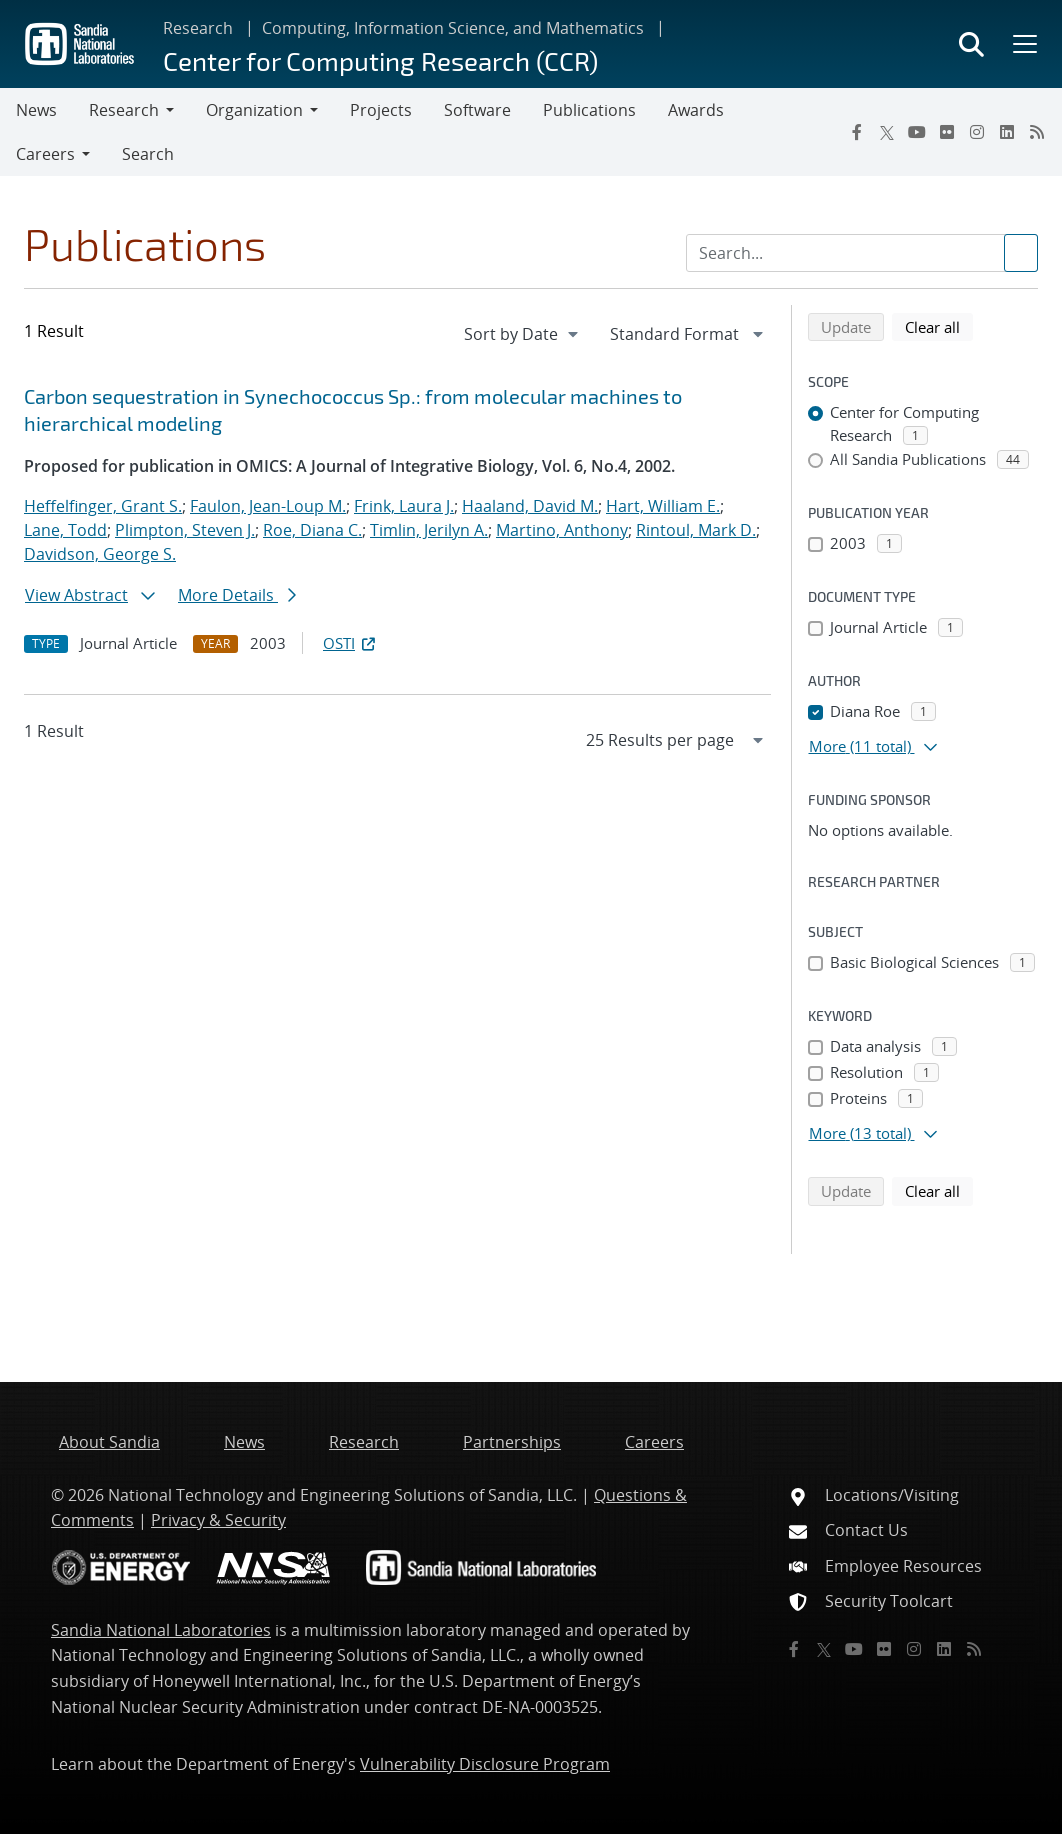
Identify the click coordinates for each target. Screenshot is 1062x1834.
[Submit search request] (1021, 253)
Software (477, 110)
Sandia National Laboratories (161, 1630)
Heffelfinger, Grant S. (103, 506)
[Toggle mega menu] (1023, 44)
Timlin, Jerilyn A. (429, 530)
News (36, 110)
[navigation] (523, 334)
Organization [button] (254, 110)
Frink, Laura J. (404, 506)
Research (198, 28)
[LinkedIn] (1007, 132)
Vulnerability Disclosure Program (485, 1764)
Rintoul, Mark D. (696, 530)
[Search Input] (862, 253)
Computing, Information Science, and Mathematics (453, 28)
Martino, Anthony (562, 530)
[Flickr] (947, 132)
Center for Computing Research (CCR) (380, 60)
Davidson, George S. (100, 554)
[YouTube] (917, 132)
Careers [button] (45, 154)
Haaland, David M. (530, 506)
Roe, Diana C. (312, 530)
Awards (696, 110)
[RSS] (1037, 132)
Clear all (939, 326)
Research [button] (124, 110)
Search (148, 154)
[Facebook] (857, 132)
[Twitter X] (887, 132)
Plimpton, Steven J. (185, 530)
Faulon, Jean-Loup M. (268, 506)
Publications (589, 110)
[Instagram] (977, 132)
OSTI (351, 643)
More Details (237, 595)
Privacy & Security (218, 1520)
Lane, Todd (65, 530)
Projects (381, 110)
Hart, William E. (663, 506)
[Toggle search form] (971, 44)
